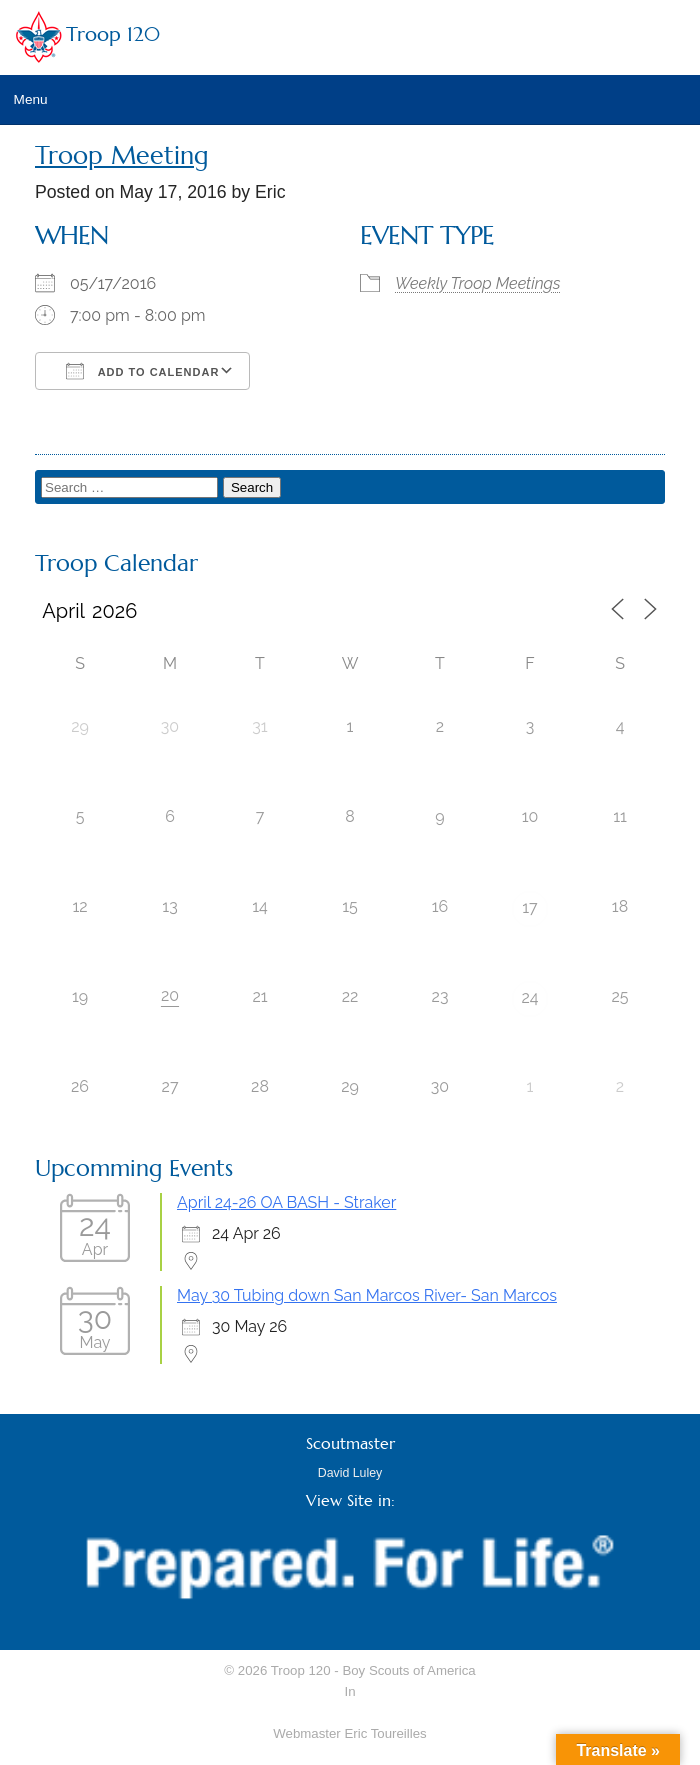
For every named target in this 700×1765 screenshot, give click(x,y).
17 (529, 907)
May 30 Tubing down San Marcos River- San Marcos (367, 1295)
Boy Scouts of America (408, 1670)
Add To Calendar (142, 371)
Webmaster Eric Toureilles (349, 1733)
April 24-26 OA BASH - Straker (286, 1202)
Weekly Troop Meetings (478, 283)
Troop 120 (113, 34)
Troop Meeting (122, 155)
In (349, 1691)
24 (529, 997)
